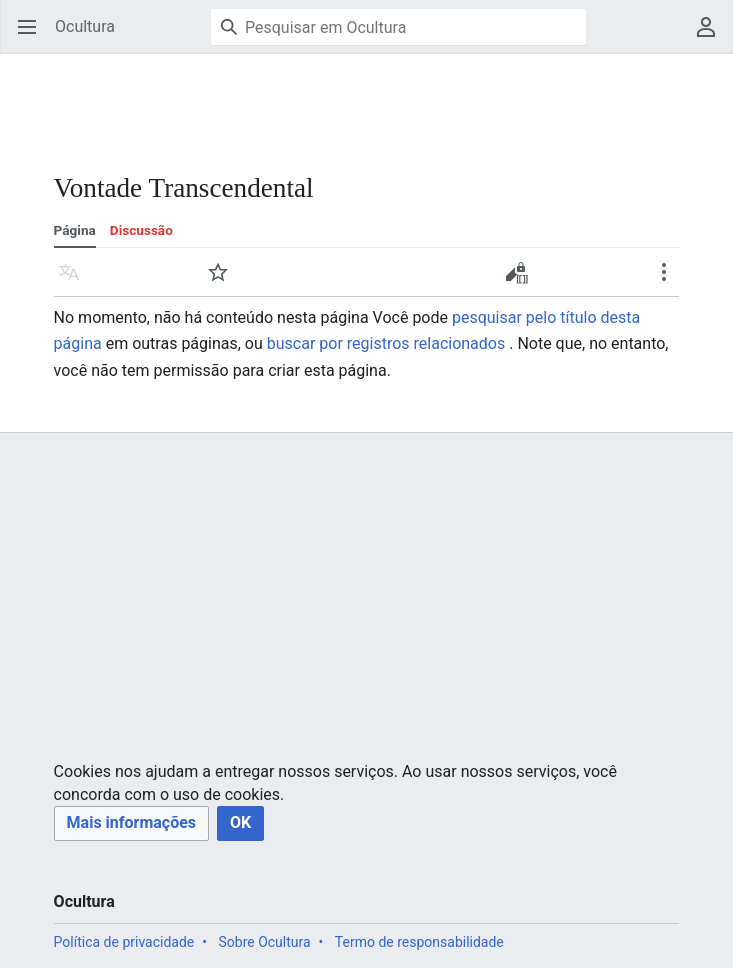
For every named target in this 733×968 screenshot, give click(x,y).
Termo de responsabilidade (419, 942)
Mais (670, 281)
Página (75, 230)
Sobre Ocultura (264, 942)
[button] (131, 823)
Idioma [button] (75, 281)
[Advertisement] (364, 100)
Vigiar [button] (224, 281)
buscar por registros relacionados (386, 343)
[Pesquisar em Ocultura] (398, 27)
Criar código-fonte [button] (521, 279)
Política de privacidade (124, 942)
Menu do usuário (712, 36)
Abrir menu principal (33, 36)
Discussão (141, 230)
